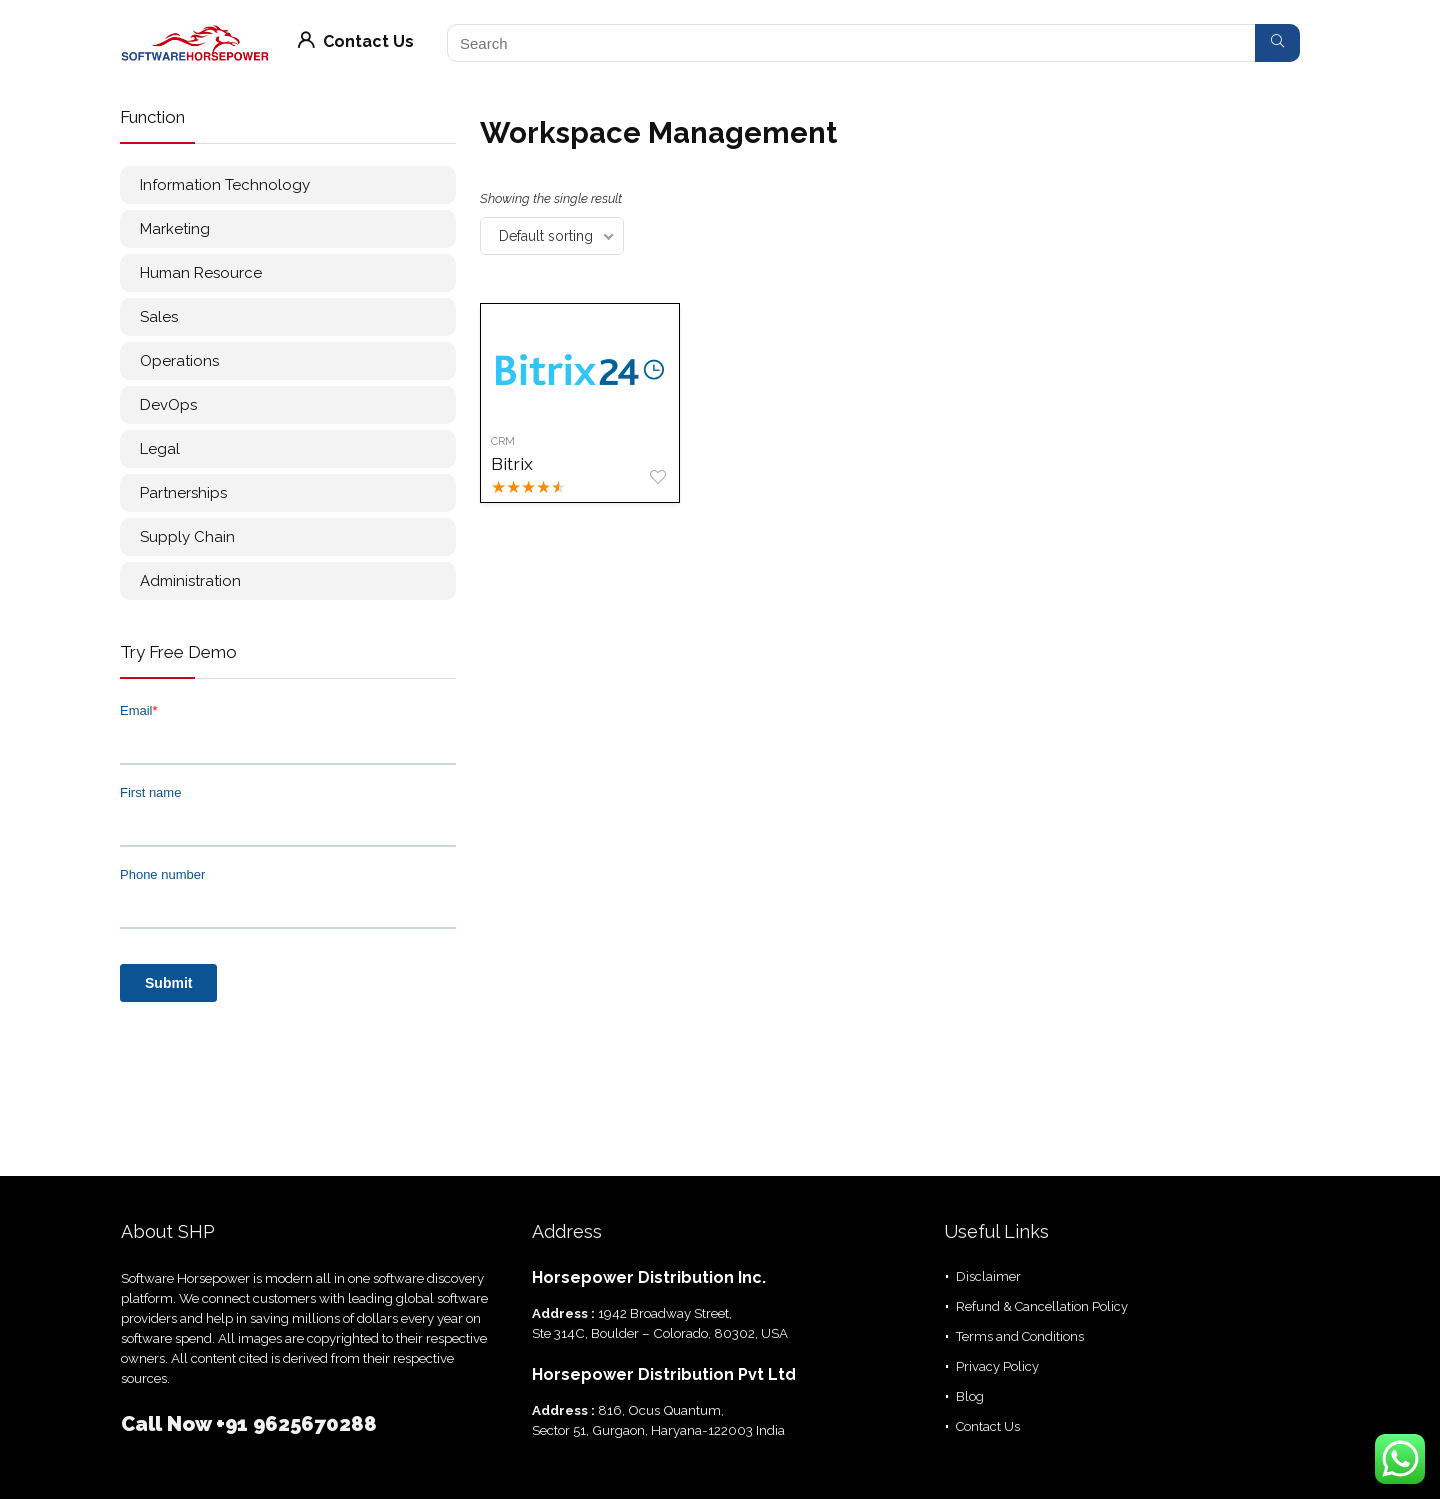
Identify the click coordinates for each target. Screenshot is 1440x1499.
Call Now (168, 1424)
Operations (179, 361)
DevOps (168, 405)
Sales (159, 317)
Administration (190, 581)
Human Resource (201, 273)
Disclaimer (988, 1276)
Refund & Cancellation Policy (1042, 1306)
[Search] (1277, 43)
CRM (503, 441)
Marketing (175, 229)
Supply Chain (187, 537)
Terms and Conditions (1020, 1336)
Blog (970, 1396)
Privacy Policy (997, 1366)
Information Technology (225, 185)
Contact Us (356, 41)
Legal (160, 449)
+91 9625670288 (296, 1424)
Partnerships (183, 493)
